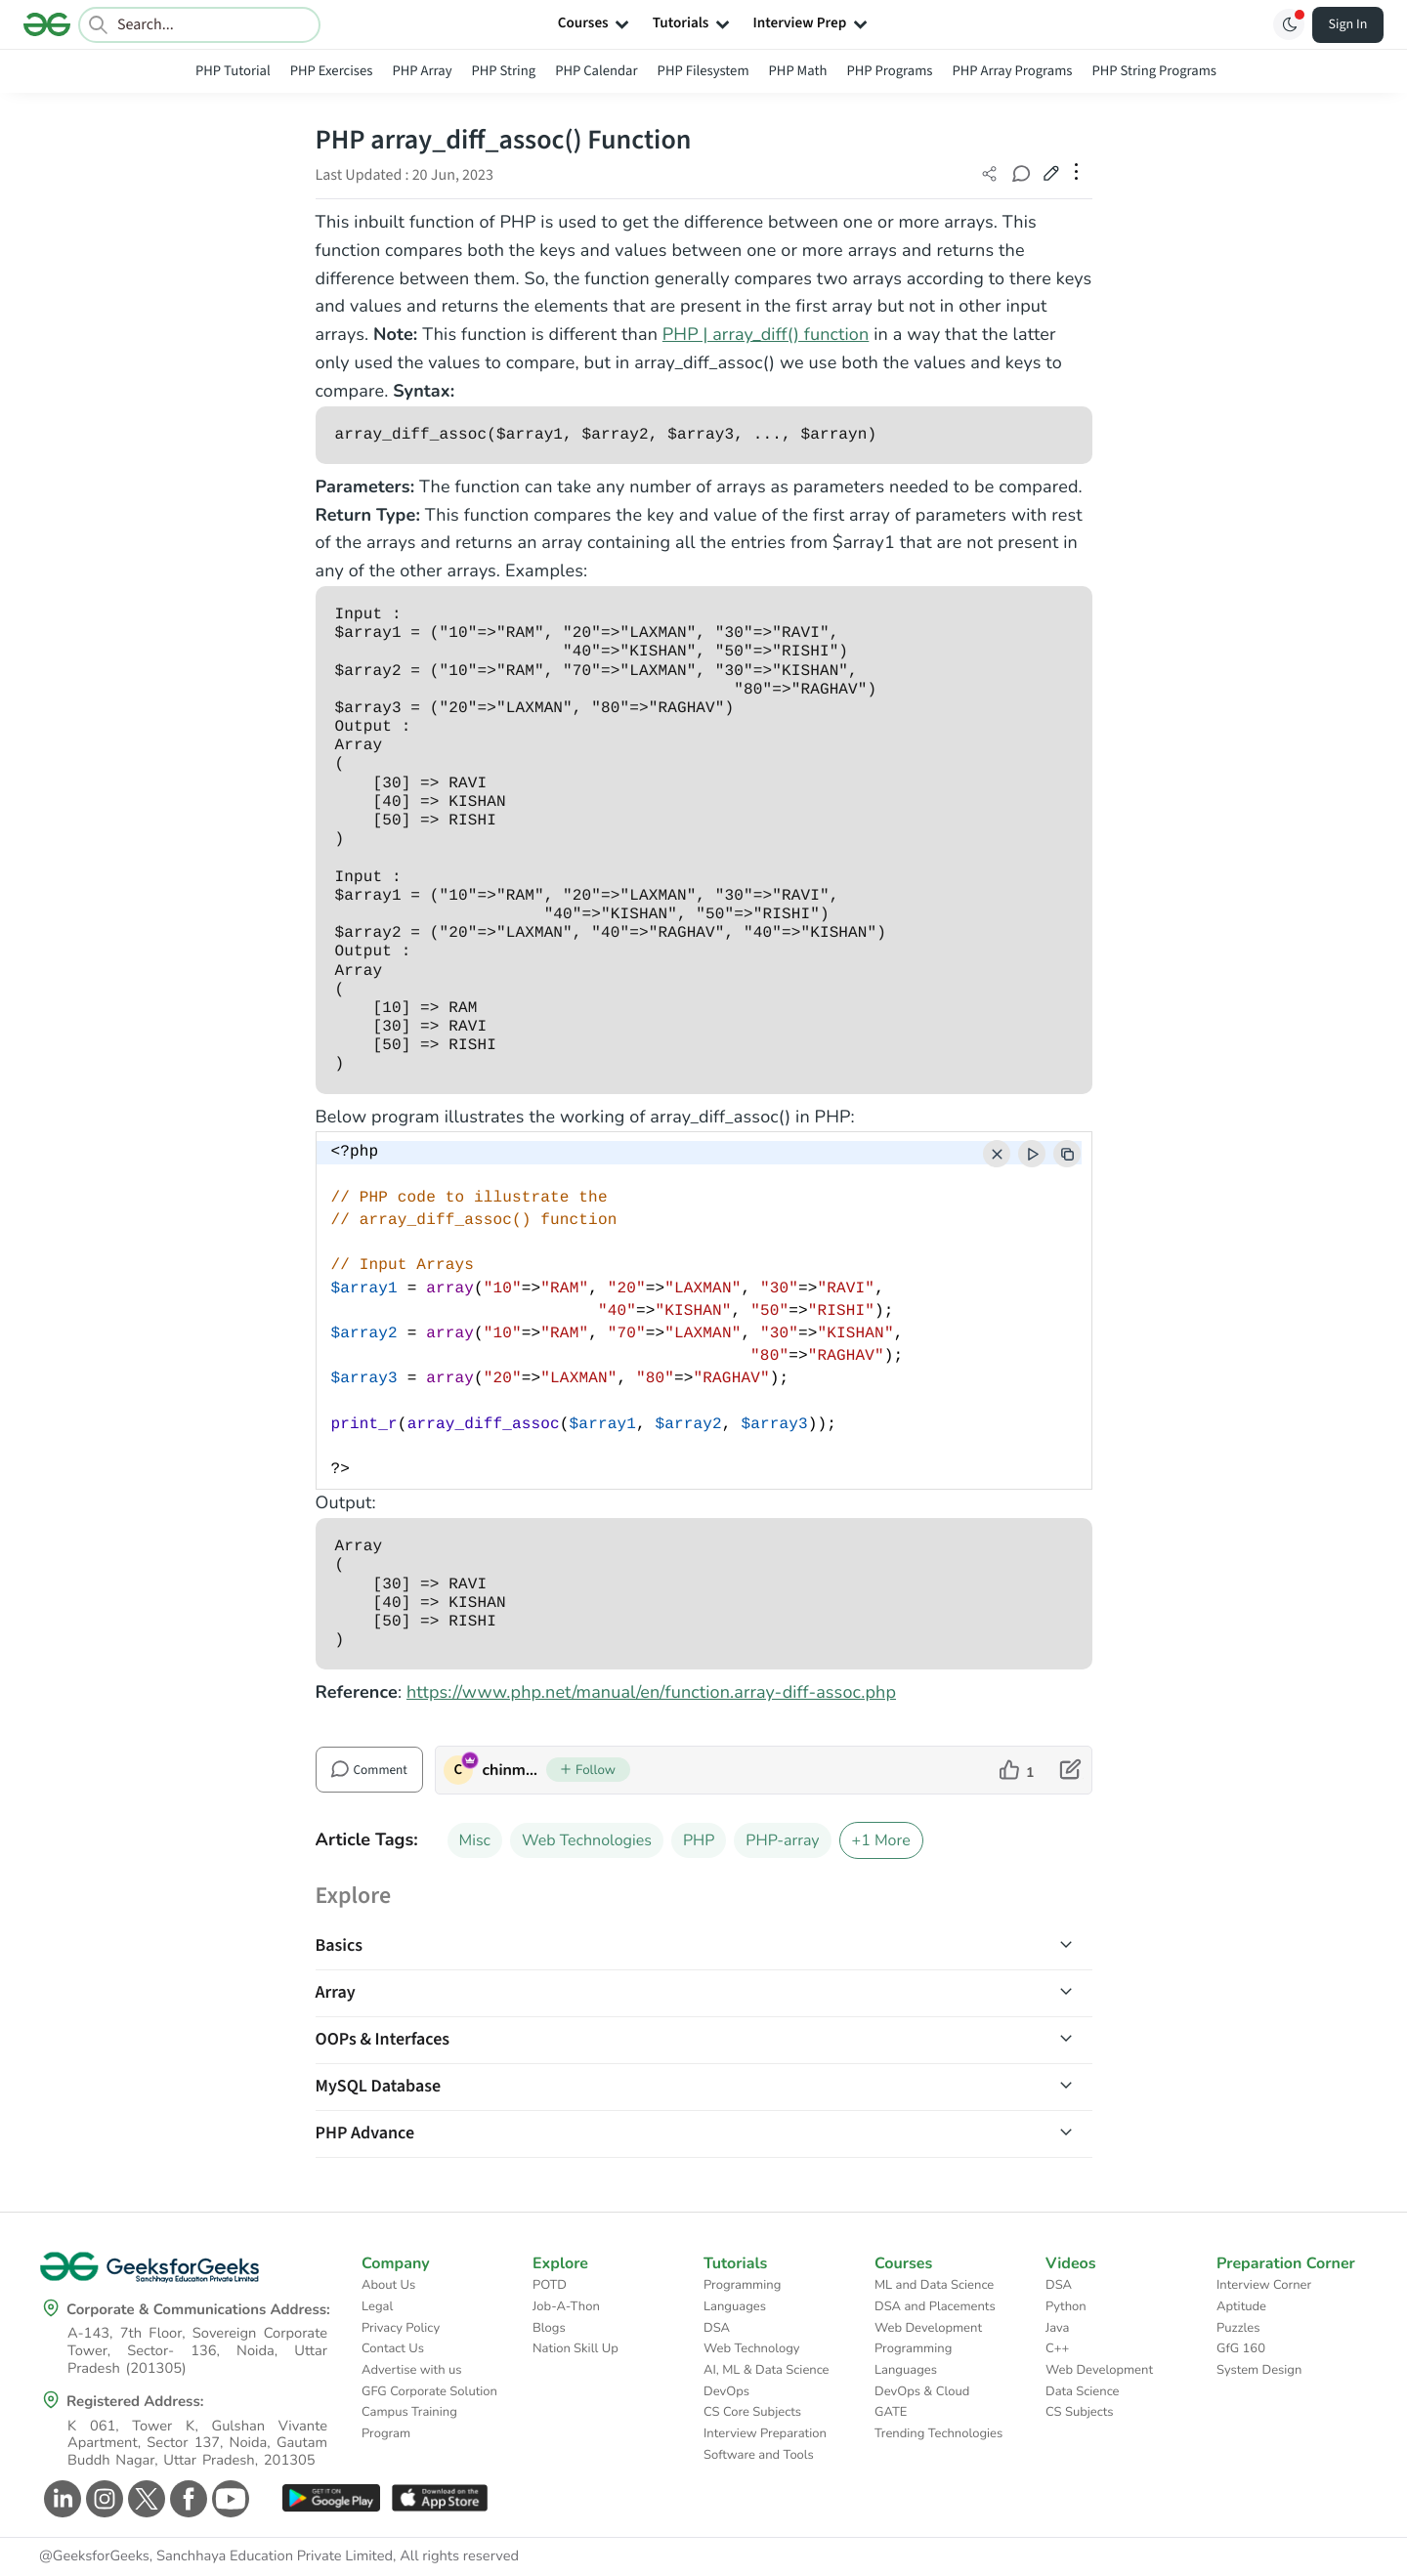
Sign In (1348, 24)
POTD (550, 2285)
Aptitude (1241, 2306)
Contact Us (393, 2348)
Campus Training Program (409, 2422)
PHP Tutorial (233, 71)
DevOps (726, 2391)
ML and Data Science (934, 2285)
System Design (1258, 2370)
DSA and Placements (935, 2306)
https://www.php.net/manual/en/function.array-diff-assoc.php (651, 1693)
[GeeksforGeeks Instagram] (102, 2498)
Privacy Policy (401, 2328)
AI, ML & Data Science (767, 2370)
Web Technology (751, 2348)
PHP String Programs (1153, 71)
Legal (377, 2306)
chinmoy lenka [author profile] (514, 1770)
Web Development (928, 2328)
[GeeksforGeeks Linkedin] (60, 2498)
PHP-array (782, 1840)
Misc (475, 1840)
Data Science (1082, 2391)
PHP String (504, 71)
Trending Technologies (938, 2433)
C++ (1057, 2348)
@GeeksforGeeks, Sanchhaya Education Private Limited (216, 2556)
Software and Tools (759, 2455)
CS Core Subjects (752, 2412)
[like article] (1017, 1770)
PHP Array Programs (1012, 71)
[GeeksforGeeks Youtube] (228, 2498)
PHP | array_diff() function (765, 335)
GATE (890, 2412)
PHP (698, 1840)
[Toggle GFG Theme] (1288, 24)
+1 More (881, 1840)
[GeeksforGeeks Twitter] (144, 2498)
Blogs (549, 2328)
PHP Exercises (331, 71)
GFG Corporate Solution (429, 2391)
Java (1057, 2328)
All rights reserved (459, 2556)
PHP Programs (889, 71)
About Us (388, 2285)
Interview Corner (1263, 2285)
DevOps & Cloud (921, 2391)
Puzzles (1237, 2328)
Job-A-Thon (566, 2306)
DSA (717, 2328)
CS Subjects (1079, 2412)
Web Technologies (587, 1840)
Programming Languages (742, 2295)
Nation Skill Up (575, 2348)
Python (1066, 2306)
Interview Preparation (765, 2433)
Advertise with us (412, 2370)
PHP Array (421, 71)
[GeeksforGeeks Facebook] (186, 2498)
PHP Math (798, 71)
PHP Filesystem (703, 71)
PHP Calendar (596, 71)
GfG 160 (1240, 2348)
